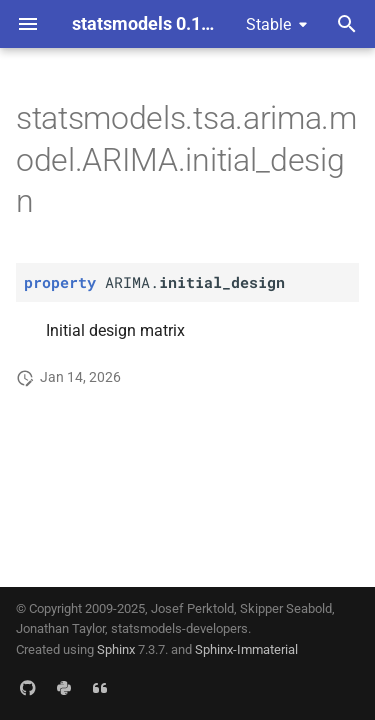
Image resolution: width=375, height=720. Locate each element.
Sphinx (116, 649)
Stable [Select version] (268, 24)
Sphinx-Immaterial (246, 649)
